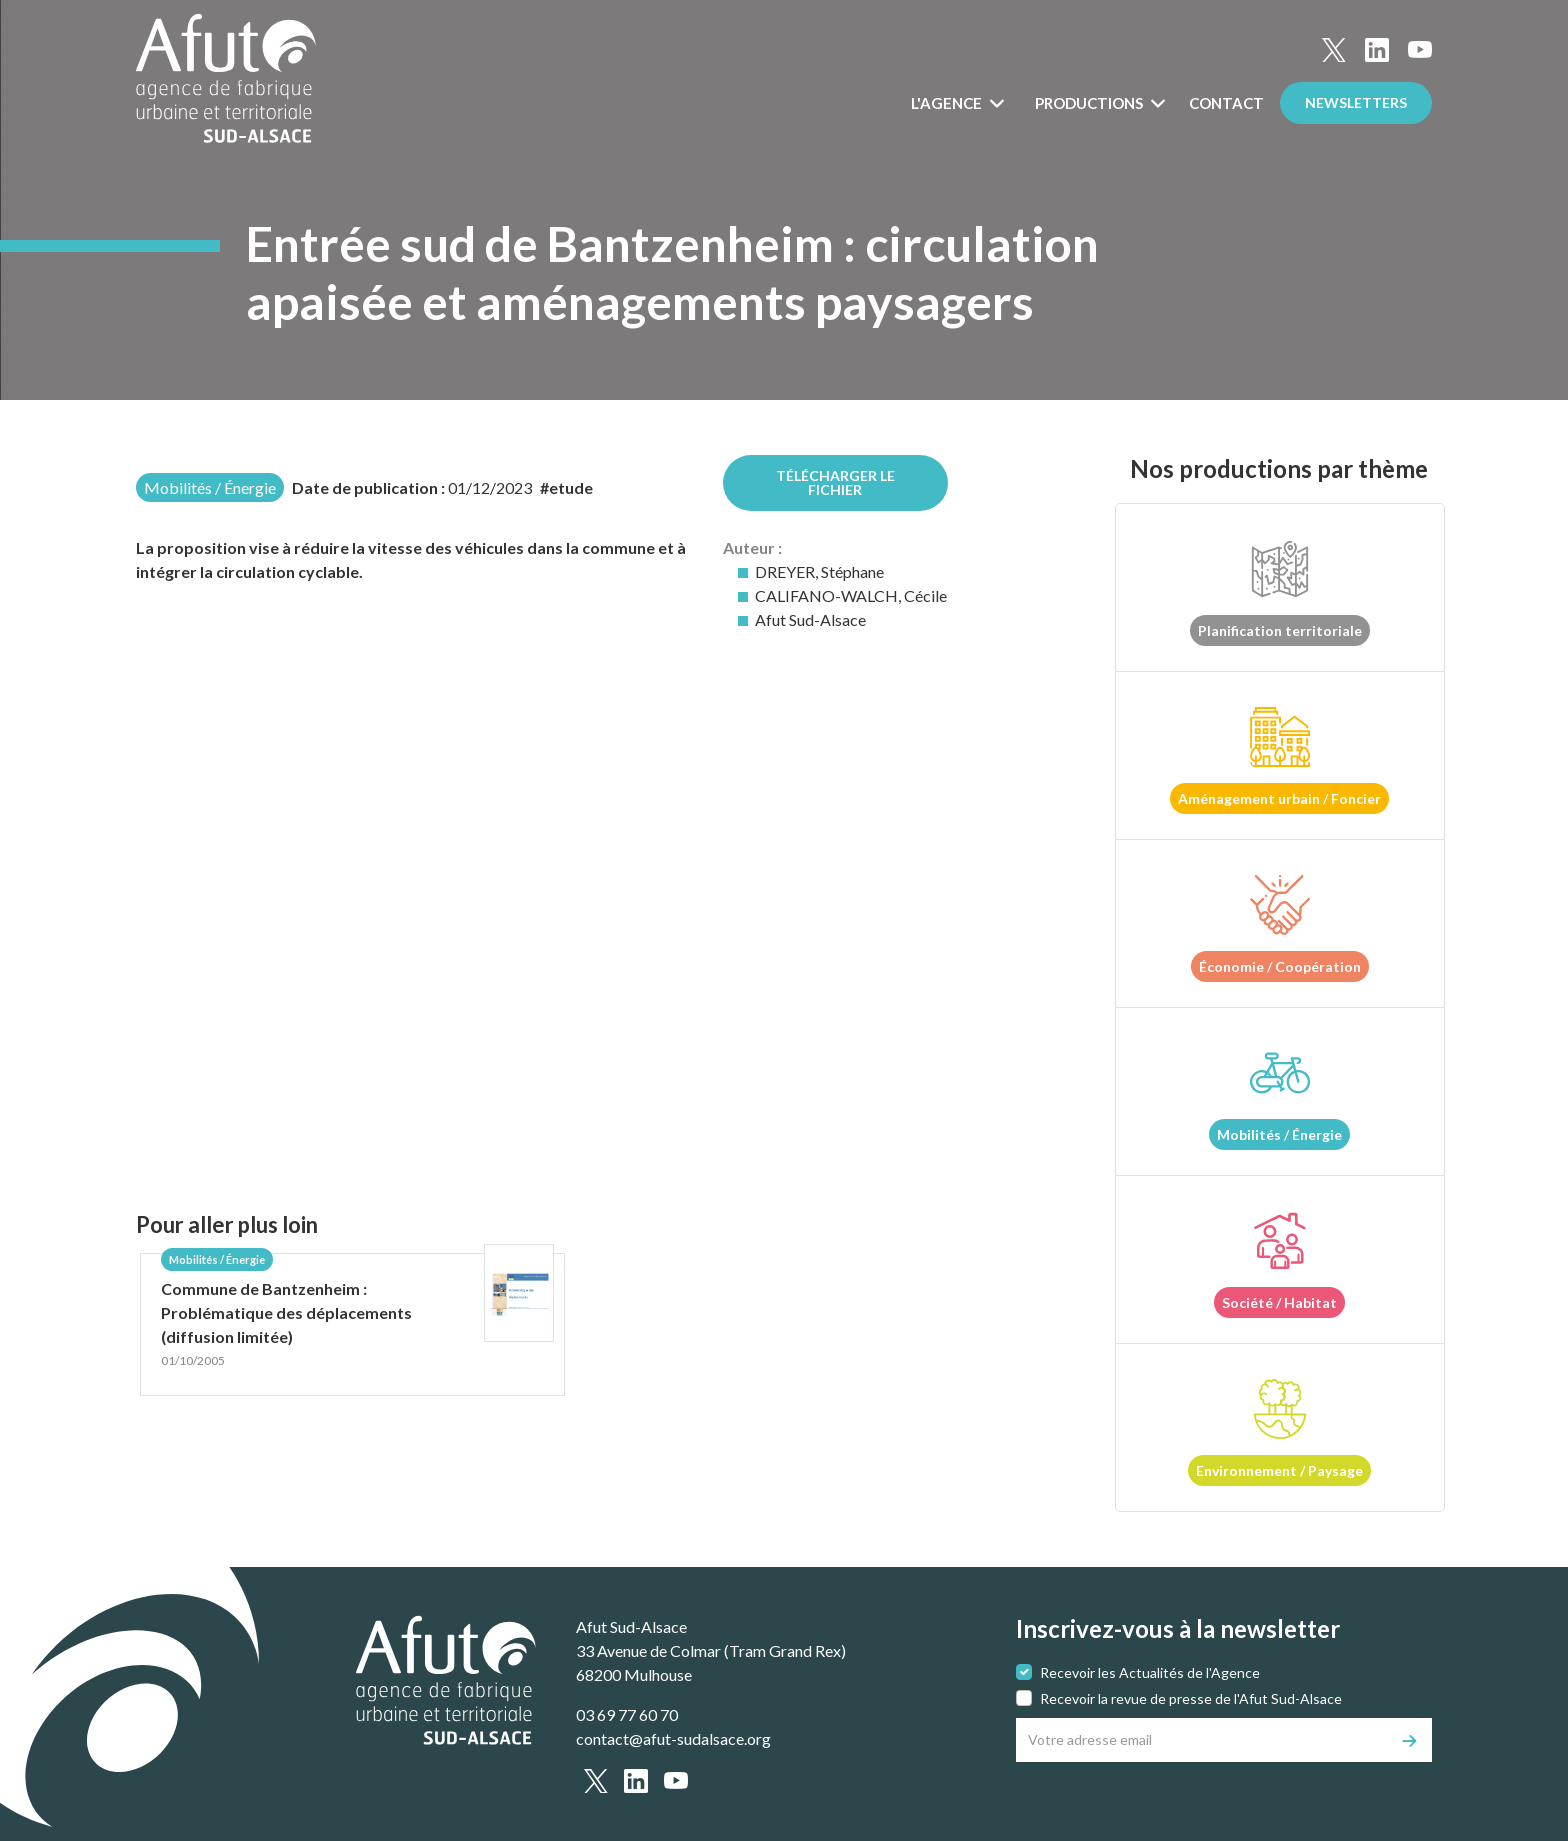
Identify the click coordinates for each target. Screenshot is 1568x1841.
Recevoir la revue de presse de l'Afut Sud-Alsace (1191, 1698)
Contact (1226, 103)
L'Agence (948, 103)
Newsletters (1356, 102)
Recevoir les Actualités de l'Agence (1150, 1672)
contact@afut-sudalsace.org (673, 1738)
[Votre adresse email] (1202, 1740)
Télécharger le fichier (835, 482)
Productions (1090, 103)
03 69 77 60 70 (627, 1714)
